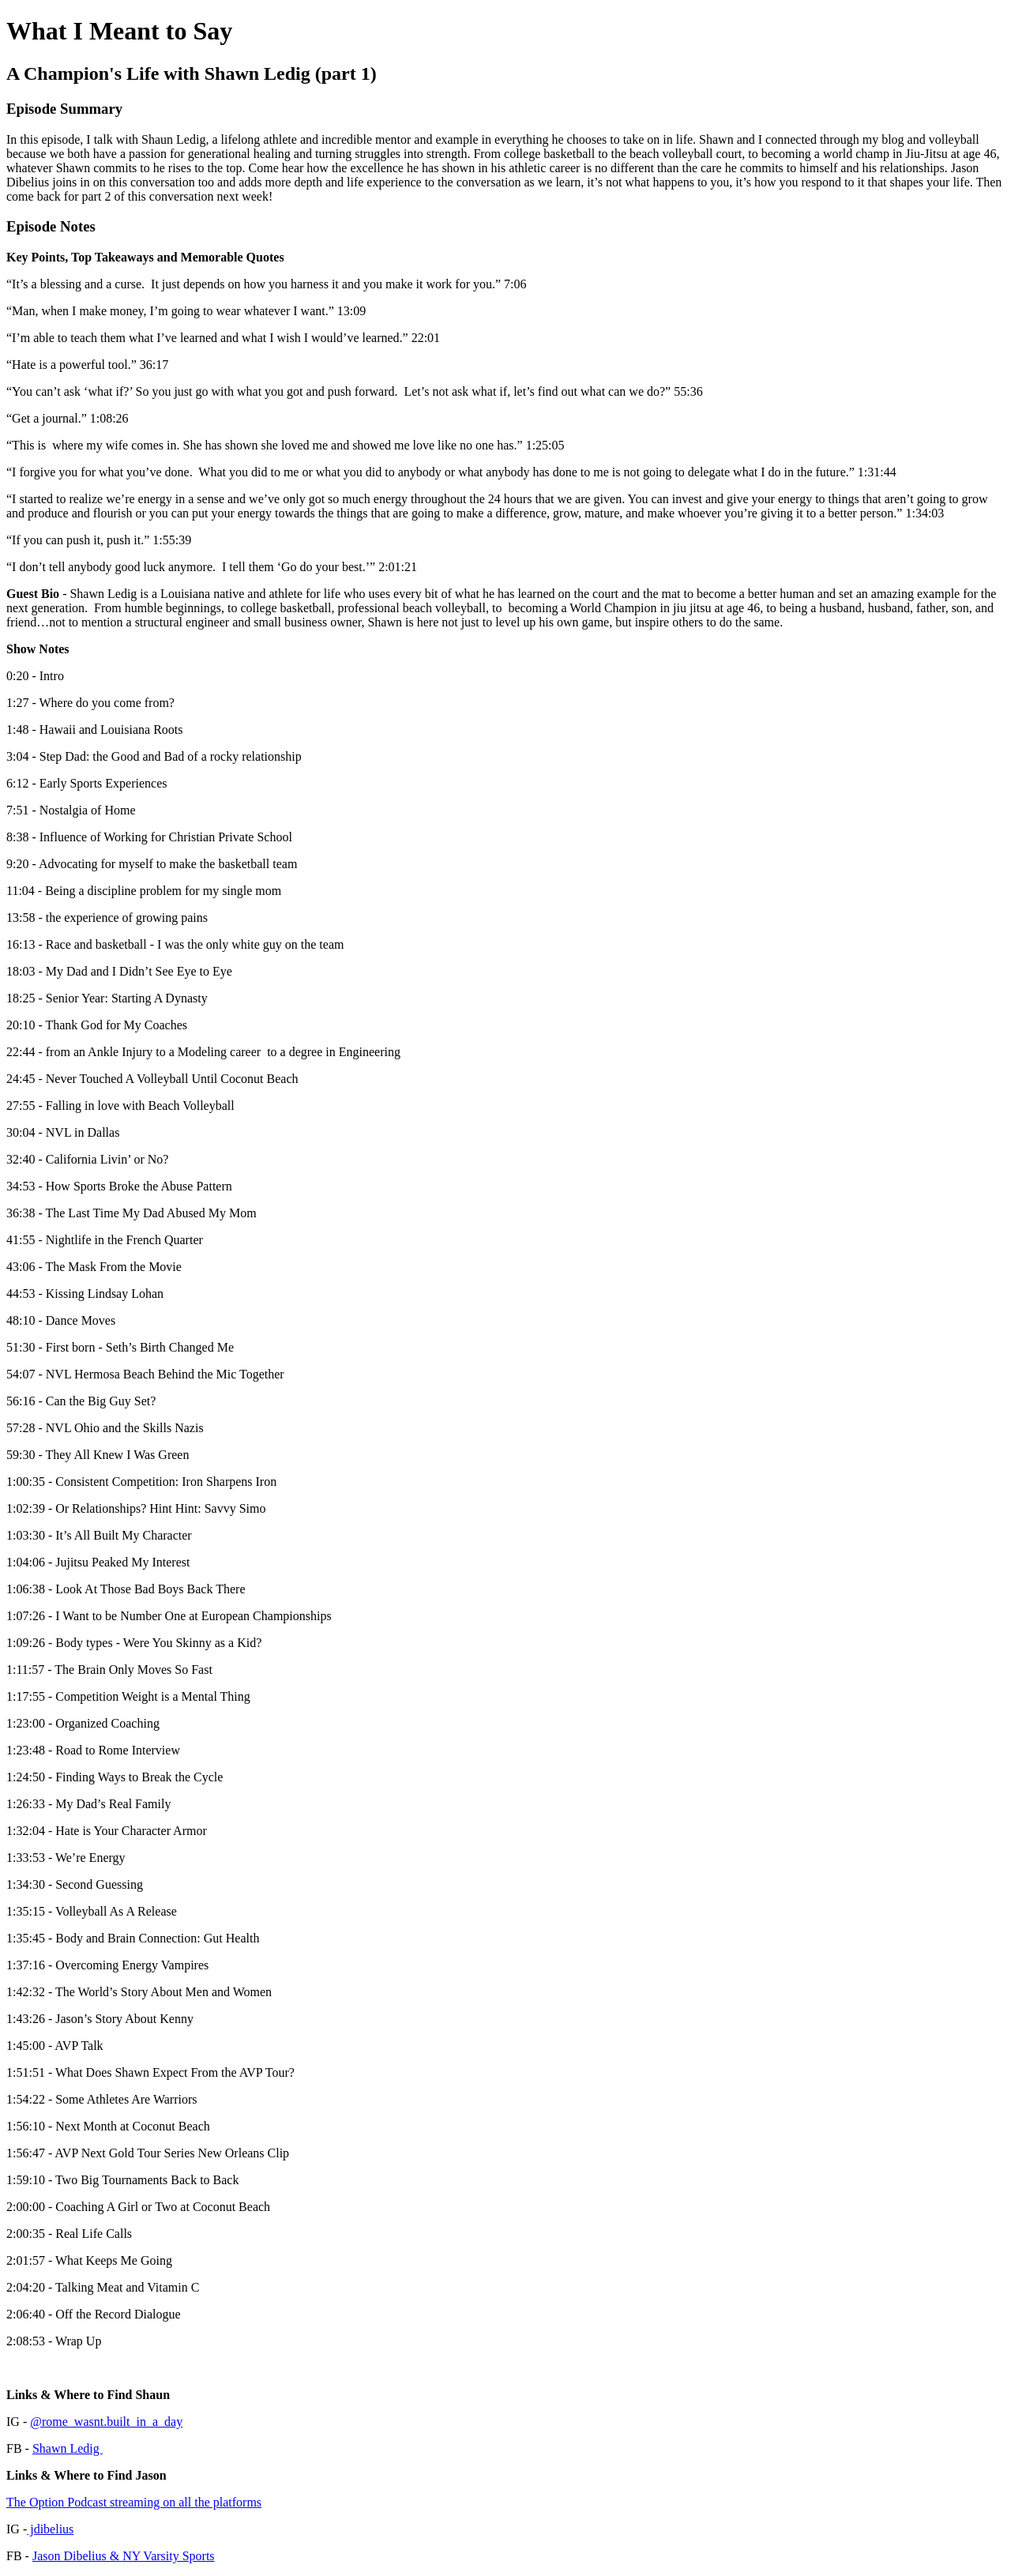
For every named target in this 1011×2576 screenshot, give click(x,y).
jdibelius (50, 2529)
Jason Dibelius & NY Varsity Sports (123, 2556)
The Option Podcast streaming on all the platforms (133, 2502)
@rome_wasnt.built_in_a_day (106, 2421)
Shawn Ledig (67, 2448)
